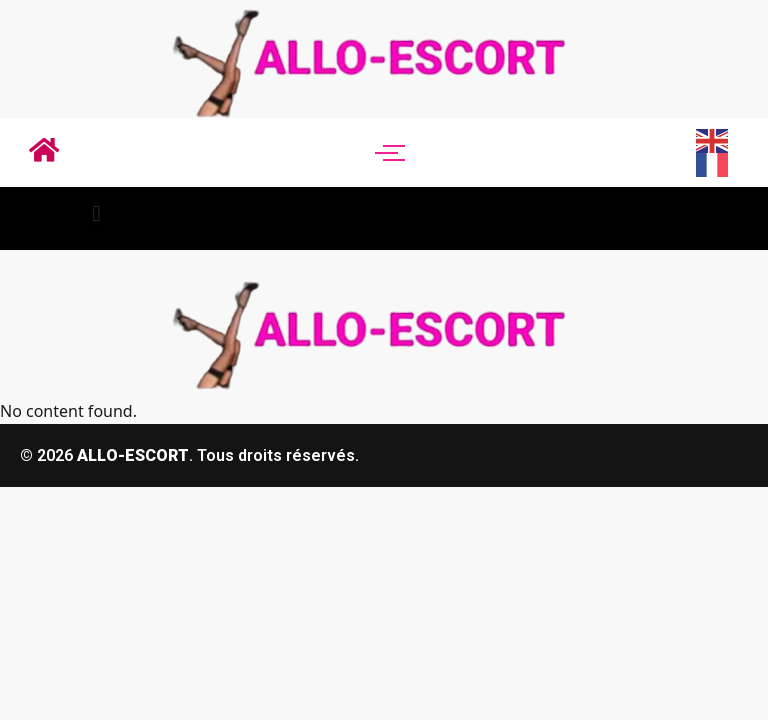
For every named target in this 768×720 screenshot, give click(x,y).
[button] (96, 213)
